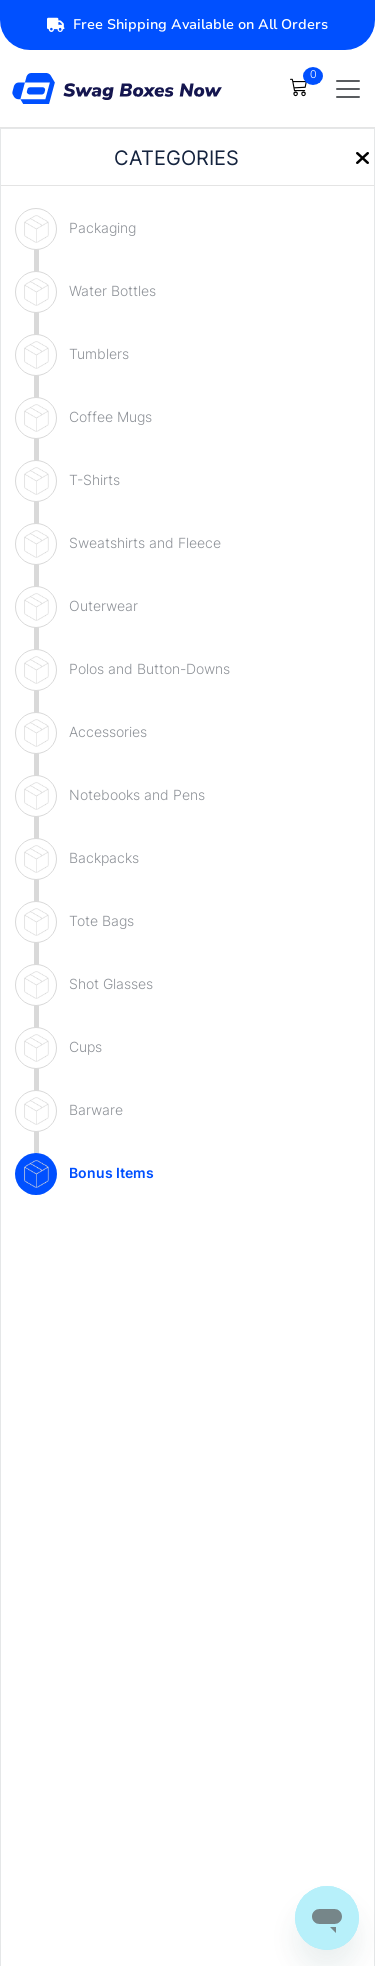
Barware (96, 1109)
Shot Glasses (111, 983)
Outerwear (103, 605)
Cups (85, 1046)
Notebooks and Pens (137, 794)
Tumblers (99, 353)
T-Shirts (94, 479)
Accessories (108, 731)
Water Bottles (112, 290)
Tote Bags (101, 920)
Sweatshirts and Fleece (145, 542)
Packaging (102, 227)
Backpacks (104, 857)
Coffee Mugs (110, 416)
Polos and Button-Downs (149, 668)
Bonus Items (111, 1172)
